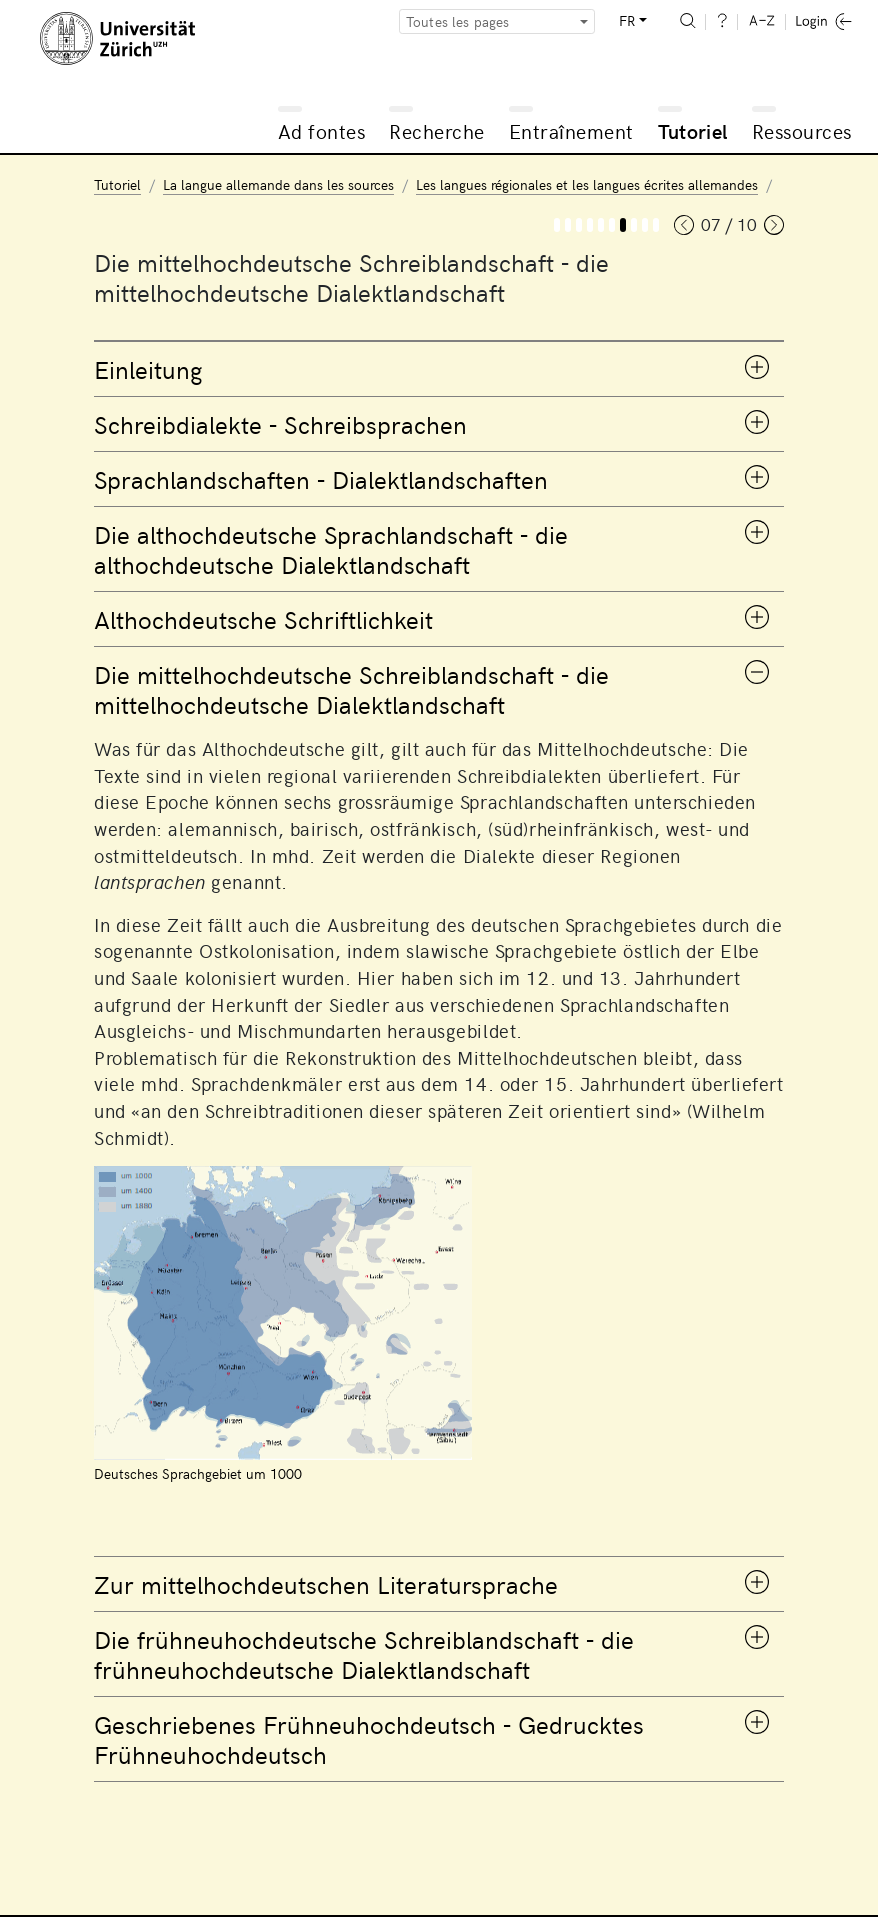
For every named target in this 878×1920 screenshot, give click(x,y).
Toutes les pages (458, 21)
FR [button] (627, 20)
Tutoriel (693, 130)
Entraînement (571, 130)
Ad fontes (322, 130)
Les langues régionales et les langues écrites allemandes (587, 184)
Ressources (802, 130)
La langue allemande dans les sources (278, 184)
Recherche (437, 130)
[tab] (439, 369)
